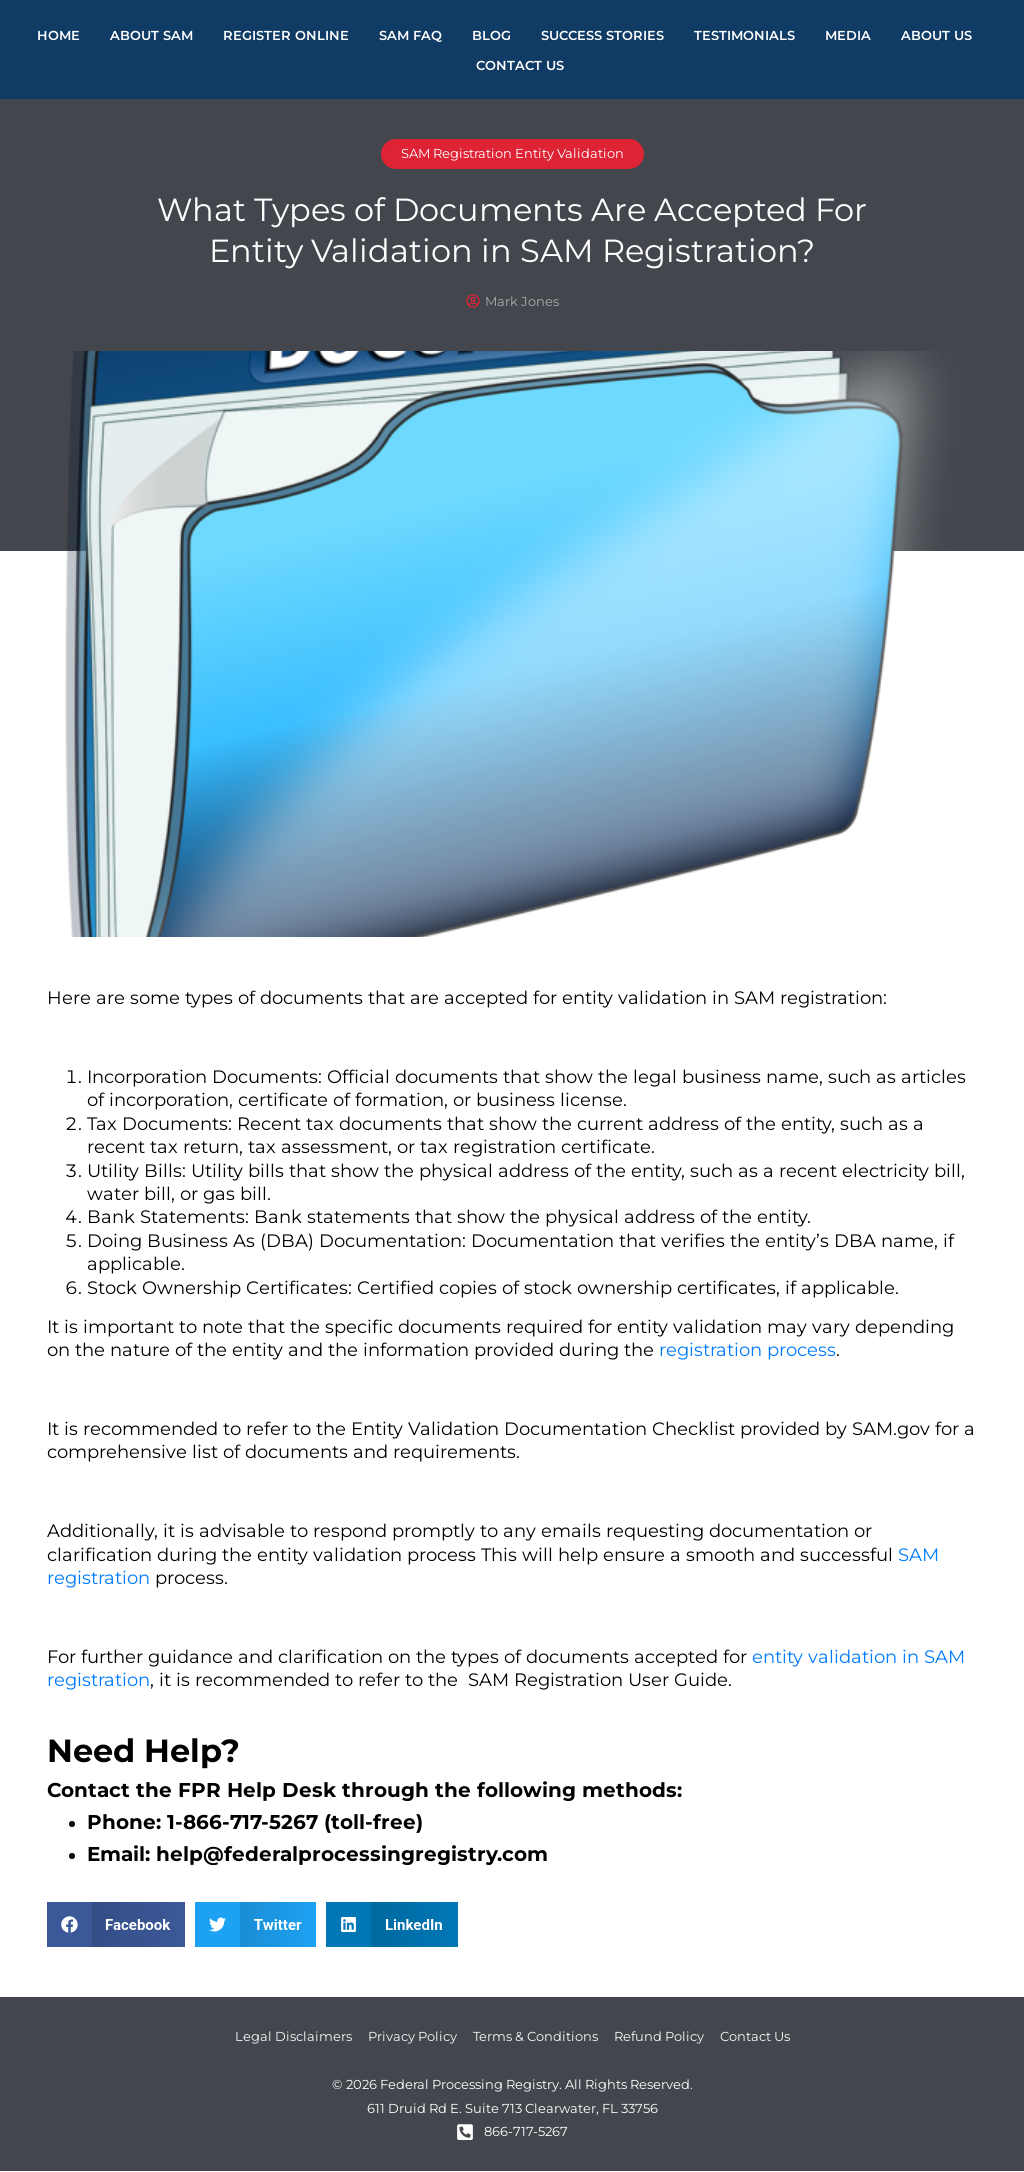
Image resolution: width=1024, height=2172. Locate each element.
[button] (116, 1925)
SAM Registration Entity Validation (512, 154)
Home (58, 35)
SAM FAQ (410, 35)
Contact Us (520, 65)
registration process (747, 1351)
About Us (936, 35)
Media (848, 35)
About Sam (151, 35)
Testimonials (744, 35)
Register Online (286, 35)
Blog (491, 35)
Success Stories (602, 35)
